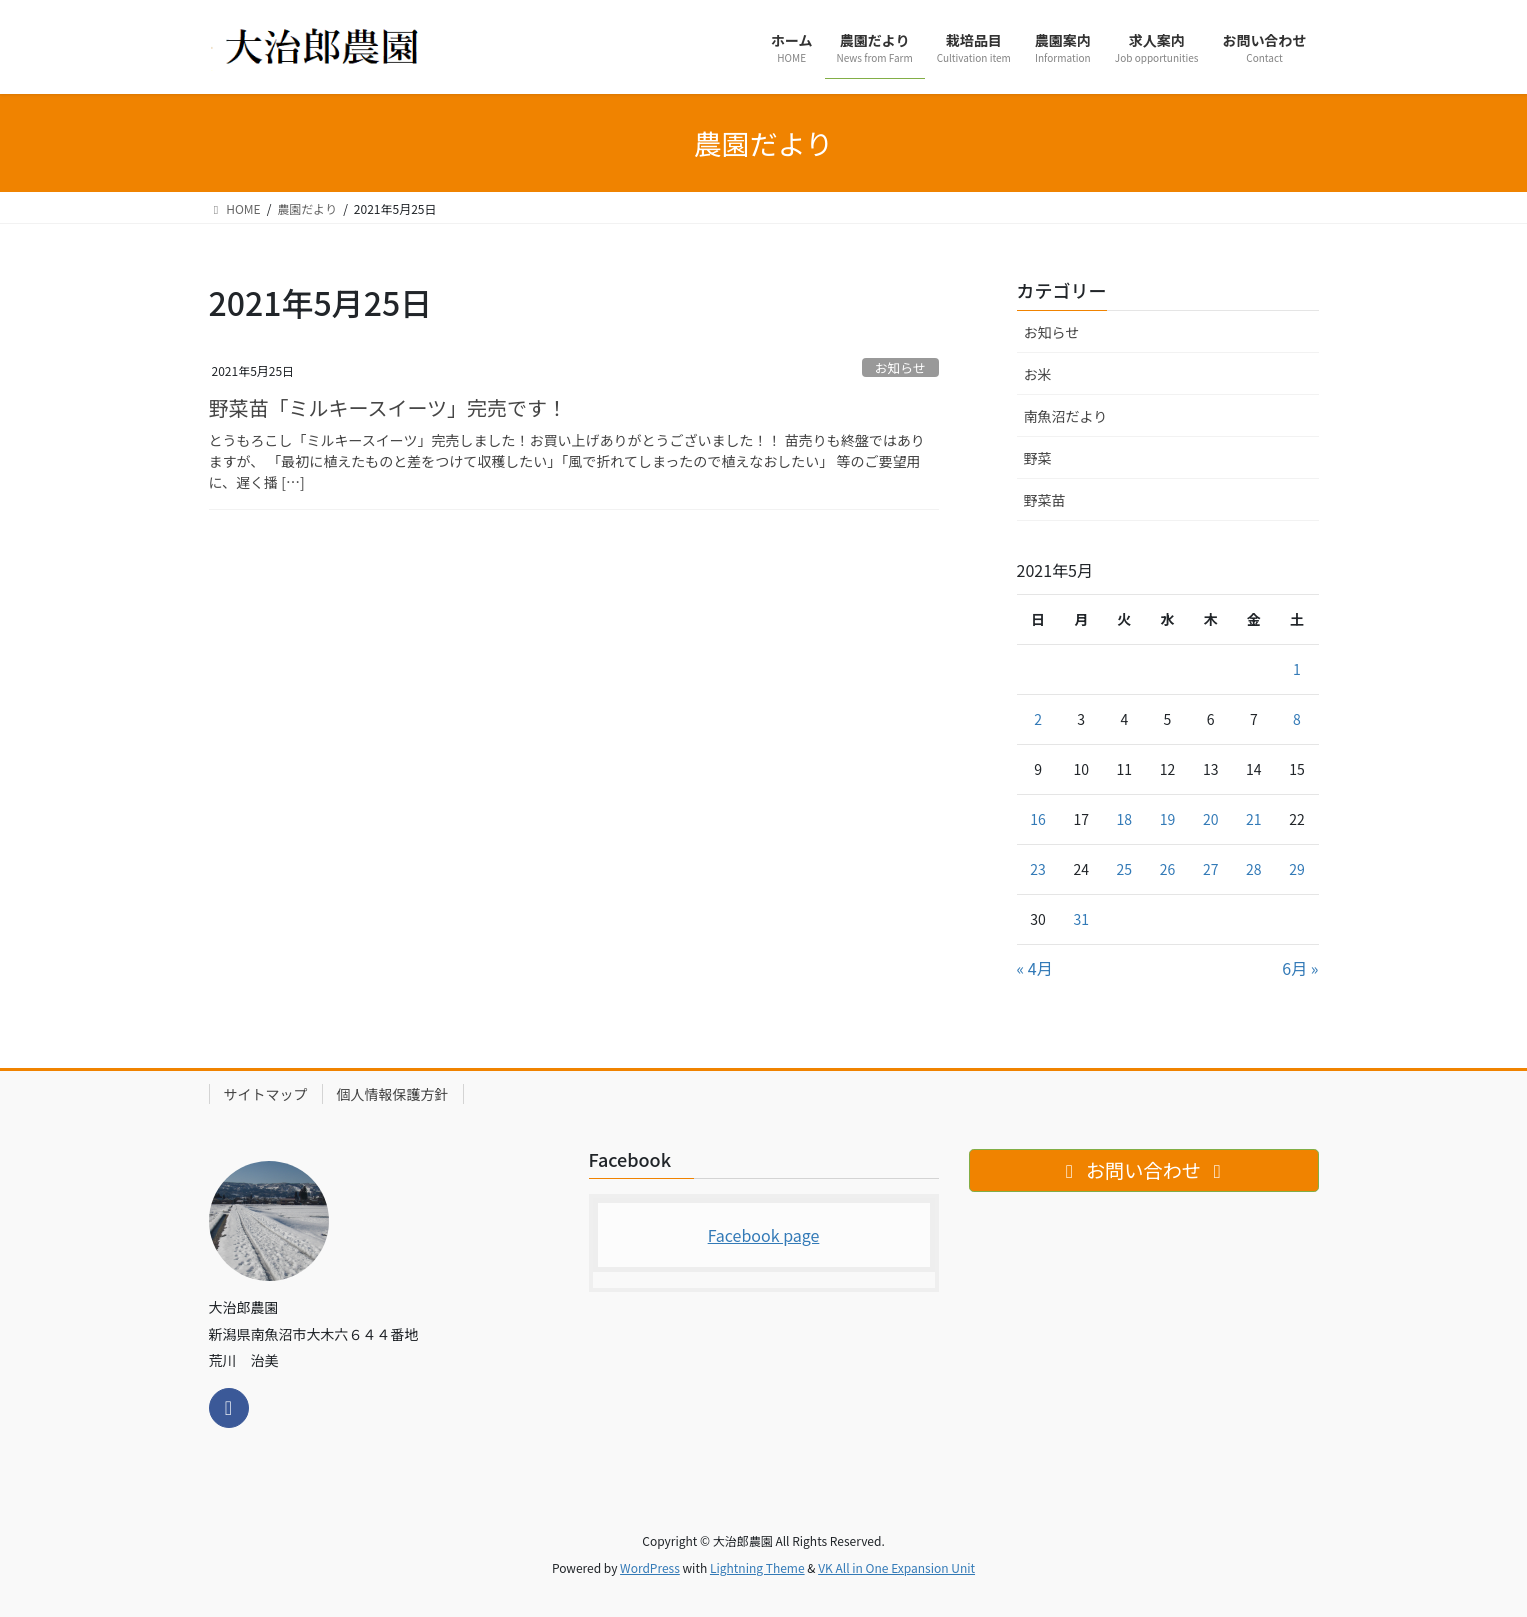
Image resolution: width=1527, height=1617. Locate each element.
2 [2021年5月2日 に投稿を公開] (1038, 719)
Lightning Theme (757, 1567)
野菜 (1038, 458)
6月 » (1300, 968)
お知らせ (900, 367)
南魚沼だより (1066, 416)
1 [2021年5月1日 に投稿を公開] (1297, 669)
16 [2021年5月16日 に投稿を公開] (1038, 819)
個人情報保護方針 (393, 1094)
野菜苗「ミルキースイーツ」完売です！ (388, 407)
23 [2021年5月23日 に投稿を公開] (1038, 869)
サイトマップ (266, 1094)
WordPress (650, 1567)
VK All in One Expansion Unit (896, 1567)
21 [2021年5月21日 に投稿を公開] (1254, 819)
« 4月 (1035, 968)
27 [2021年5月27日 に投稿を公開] (1211, 869)
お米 (1038, 374)
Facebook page (764, 1235)
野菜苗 (1045, 500)
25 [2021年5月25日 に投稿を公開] (1125, 869)
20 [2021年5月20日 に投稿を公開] (1211, 819)
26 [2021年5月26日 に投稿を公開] (1168, 869)
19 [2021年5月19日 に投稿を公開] (1168, 819)
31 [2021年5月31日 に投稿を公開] (1081, 919)
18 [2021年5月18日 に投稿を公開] (1125, 819)
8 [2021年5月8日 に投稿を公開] (1297, 719)
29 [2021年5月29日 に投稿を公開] (1297, 869)
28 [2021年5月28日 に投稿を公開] (1254, 869)
